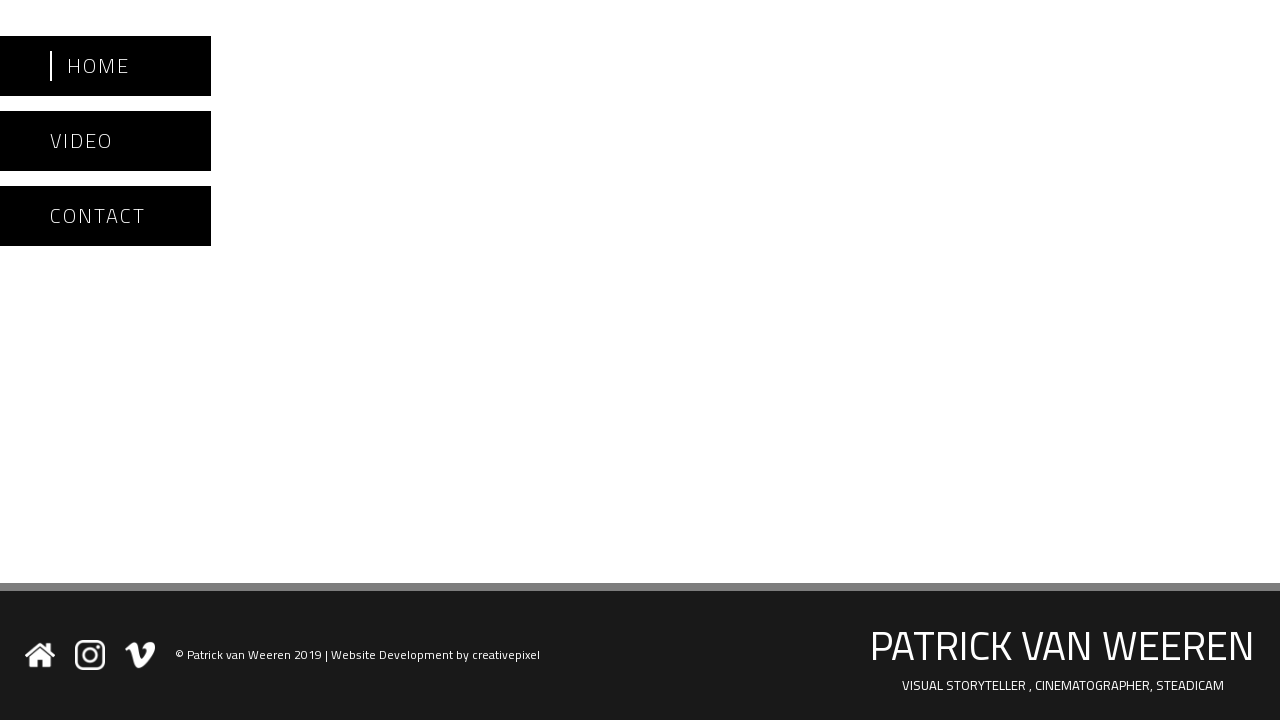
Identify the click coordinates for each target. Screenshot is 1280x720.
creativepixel (506, 654)
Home (98, 66)
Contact (98, 216)
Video (81, 141)
